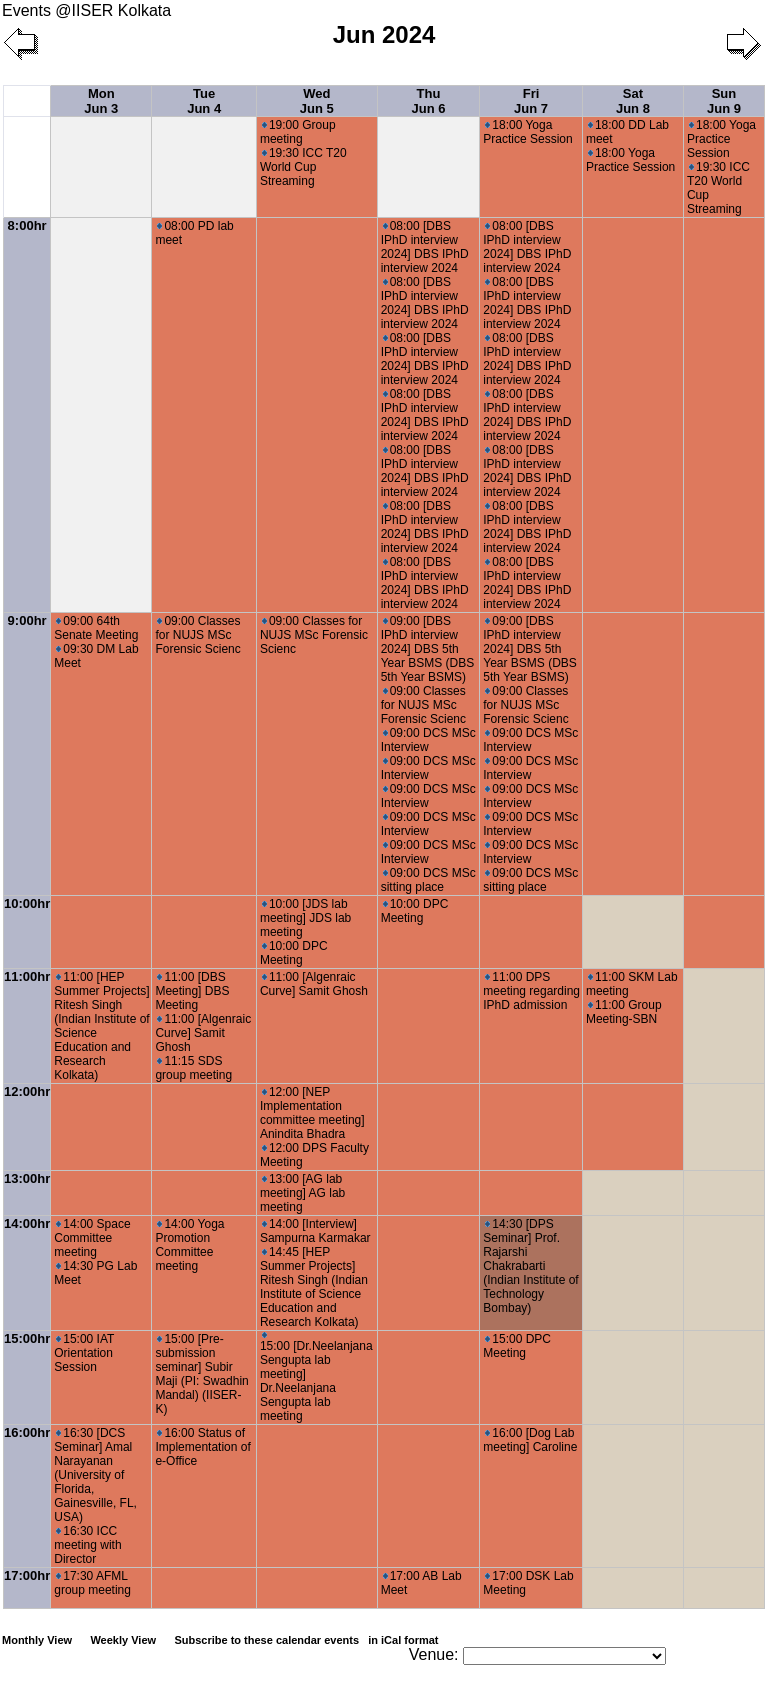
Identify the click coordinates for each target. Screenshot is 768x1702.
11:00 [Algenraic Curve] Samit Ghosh (203, 1033)
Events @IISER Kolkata (86, 10)
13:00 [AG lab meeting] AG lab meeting (302, 1193)
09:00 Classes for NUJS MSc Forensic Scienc (197, 635)
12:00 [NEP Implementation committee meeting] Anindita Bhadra (312, 1113)
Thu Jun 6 (428, 101)
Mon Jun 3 (101, 101)
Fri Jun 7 (531, 101)
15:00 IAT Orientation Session (84, 1353)
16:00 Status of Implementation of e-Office (202, 1447)
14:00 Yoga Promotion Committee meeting (189, 1245)
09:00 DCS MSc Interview (428, 740)
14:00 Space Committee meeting (92, 1238)
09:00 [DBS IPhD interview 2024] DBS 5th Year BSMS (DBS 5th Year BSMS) (428, 649)
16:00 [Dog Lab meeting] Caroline (530, 1440)
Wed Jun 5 (317, 101)
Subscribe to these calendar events (307, 1640)
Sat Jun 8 (633, 101)
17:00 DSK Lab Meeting (528, 1583)
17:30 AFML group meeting (92, 1583)
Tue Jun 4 (204, 101)
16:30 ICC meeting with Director (87, 1545)
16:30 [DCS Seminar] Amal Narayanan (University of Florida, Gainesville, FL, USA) (95, 1475)
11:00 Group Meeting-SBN (624, 1012)
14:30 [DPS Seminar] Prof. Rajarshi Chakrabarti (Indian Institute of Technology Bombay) (530, 1266)
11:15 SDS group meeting (193, 1068)
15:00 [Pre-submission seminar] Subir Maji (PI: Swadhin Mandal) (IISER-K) (201, 1374)
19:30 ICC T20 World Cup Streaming (303, 167)
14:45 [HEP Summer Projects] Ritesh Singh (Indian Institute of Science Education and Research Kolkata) (314, 1287)
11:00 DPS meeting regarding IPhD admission (531, 991)
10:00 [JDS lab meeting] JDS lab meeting (305, 918)
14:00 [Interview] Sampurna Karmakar (315, 1231)
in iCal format (403, 1640)
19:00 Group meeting (298, 132)
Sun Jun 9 (724, 101)
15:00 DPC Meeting (517, 1346)
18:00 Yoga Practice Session (527, 132)
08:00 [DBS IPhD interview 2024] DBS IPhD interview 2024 (425, 247)
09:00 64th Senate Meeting (96, 628)
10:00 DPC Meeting (294, 953)
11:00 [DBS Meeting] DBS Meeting (192, 991)
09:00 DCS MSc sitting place (428, 880)
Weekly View (123, 1640)
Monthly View (37, 1640)
